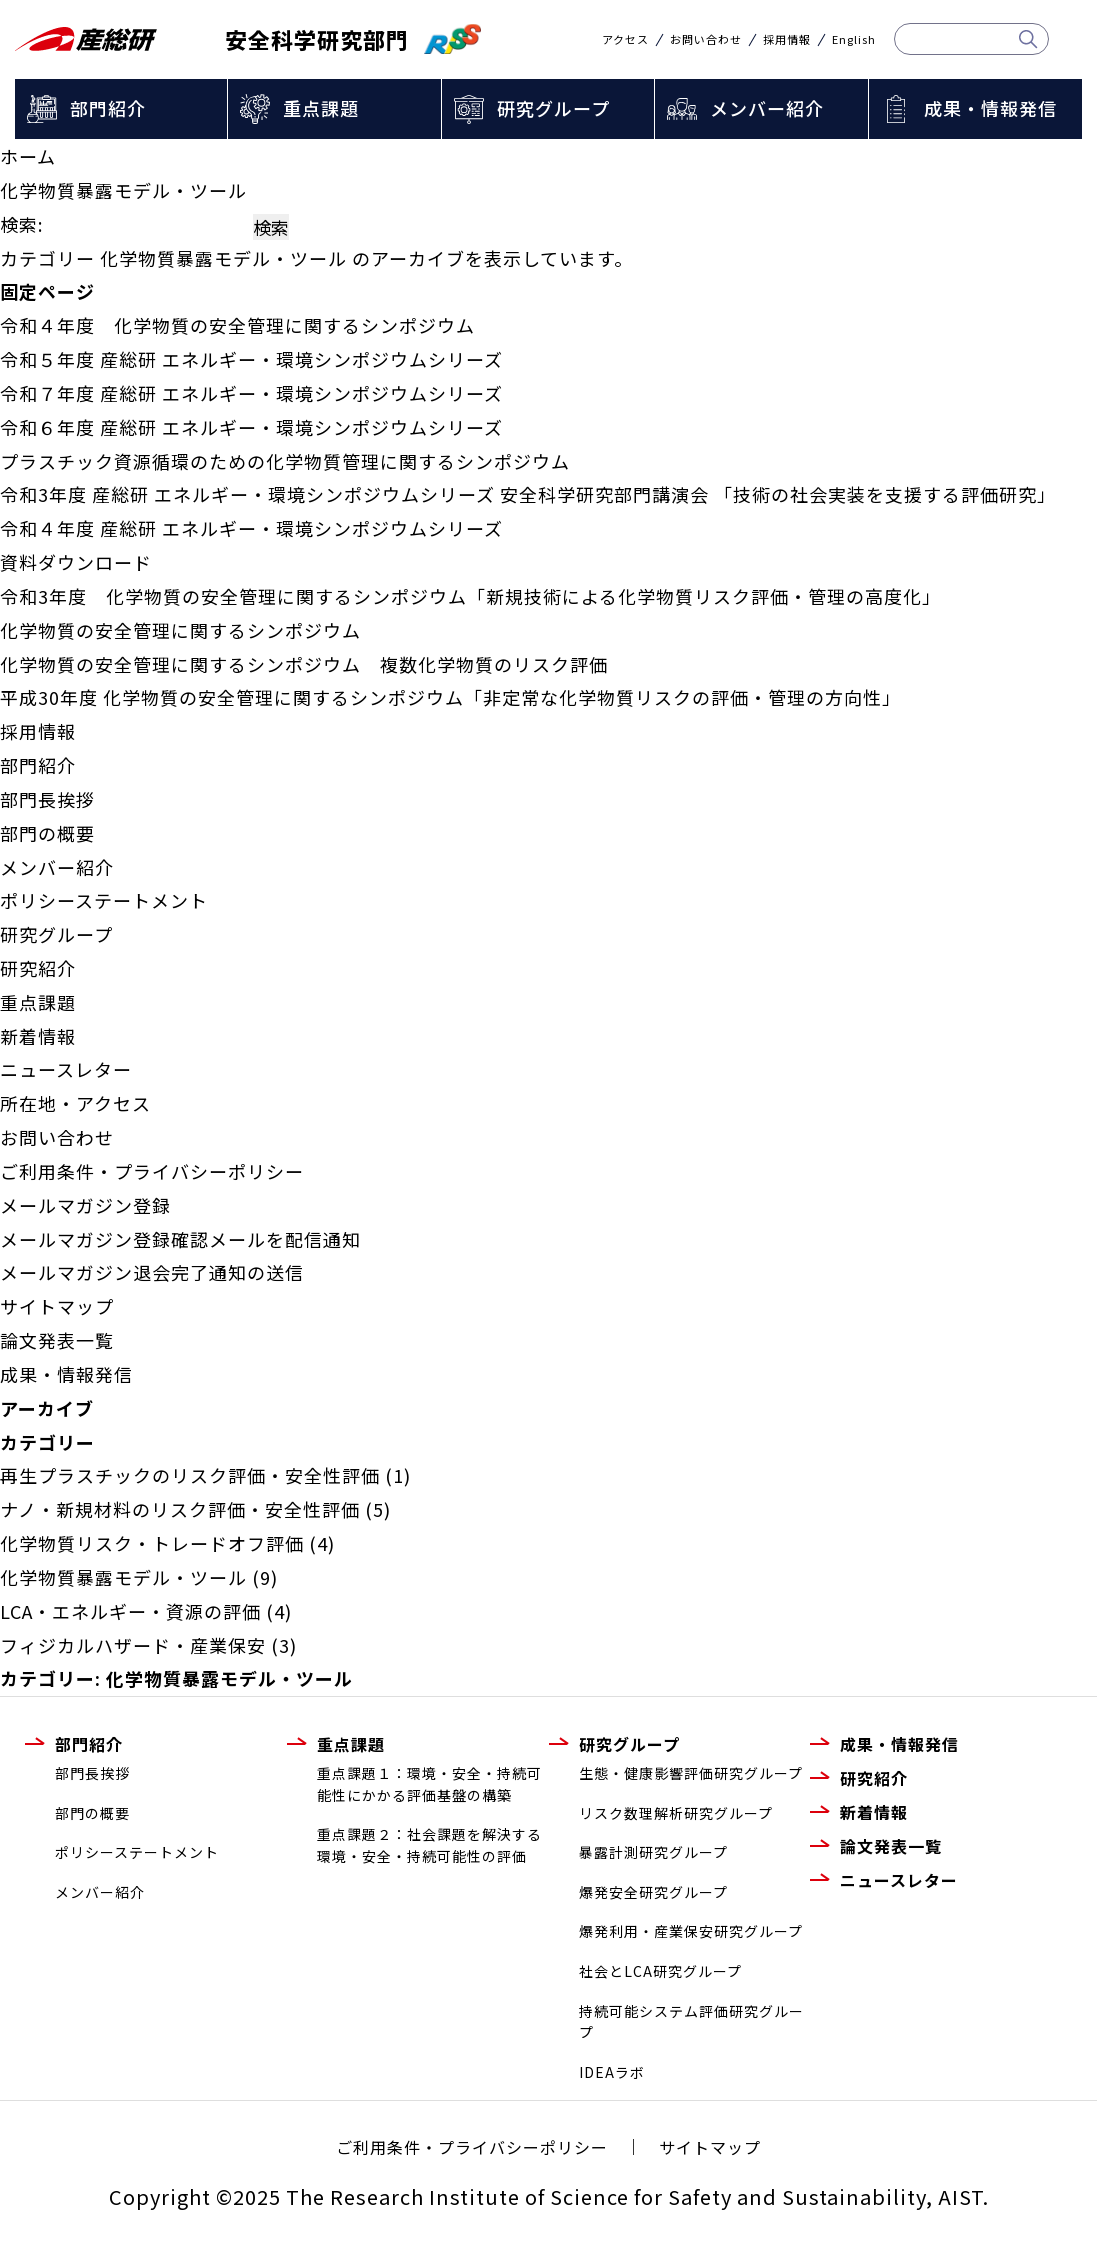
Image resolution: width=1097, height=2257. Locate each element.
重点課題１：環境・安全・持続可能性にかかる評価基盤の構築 (429, 1784)
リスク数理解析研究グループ (676, 1813)
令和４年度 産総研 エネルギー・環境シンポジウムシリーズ (251, 528)
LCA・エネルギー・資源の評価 (130, 1611)
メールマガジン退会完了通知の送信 (152, 1272)
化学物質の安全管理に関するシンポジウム (180, 630)
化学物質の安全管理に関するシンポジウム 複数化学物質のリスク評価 (304, 664)
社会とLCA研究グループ (660, 1971)
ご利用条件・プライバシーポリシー (152, 1171)
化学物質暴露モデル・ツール (123, 1577)
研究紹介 (38, 968)
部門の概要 (47, 833)
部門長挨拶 (47, 799)
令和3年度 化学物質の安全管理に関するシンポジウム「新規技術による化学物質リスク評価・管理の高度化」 (470, 596)
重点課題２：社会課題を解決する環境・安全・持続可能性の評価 (429, 1845)
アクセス (625, 39)
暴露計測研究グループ (653, 1852)
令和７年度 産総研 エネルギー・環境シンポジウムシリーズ (251, 393)
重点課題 (321, 108)
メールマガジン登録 (85, 1205)
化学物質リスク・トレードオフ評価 (152, 1543)
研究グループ (553, 108)
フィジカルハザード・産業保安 (133, 1645)
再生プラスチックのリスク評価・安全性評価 (190, 1475)
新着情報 (38, 1036)
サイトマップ (57, 1306)
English (854, 39)
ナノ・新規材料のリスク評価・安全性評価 (180, 1509)
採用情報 (787, 39)
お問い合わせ (706, 39)
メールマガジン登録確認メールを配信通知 (180, 1239)
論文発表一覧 (57, 1340)
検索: (21, 224)
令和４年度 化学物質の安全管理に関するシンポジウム (237, 325)
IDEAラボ (612, 2072)
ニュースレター (66, 1069)
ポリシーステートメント (104, 900)
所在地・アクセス (75, 1103)
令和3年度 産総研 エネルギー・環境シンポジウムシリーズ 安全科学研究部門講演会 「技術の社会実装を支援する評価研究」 (528, 494)
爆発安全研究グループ (653, 1892)
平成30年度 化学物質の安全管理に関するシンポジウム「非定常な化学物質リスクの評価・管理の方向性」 (450, 697)
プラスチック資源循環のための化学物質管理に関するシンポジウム (285, 461)
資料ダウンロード (76, 562)
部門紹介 (108, 108)
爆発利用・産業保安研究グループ (691, 1931)
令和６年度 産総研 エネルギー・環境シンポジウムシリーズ (251, 427)
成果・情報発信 (990, 108)
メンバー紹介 (767, 108)
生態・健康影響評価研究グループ (691, 1773)
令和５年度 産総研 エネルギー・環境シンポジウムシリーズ (251, 359)
